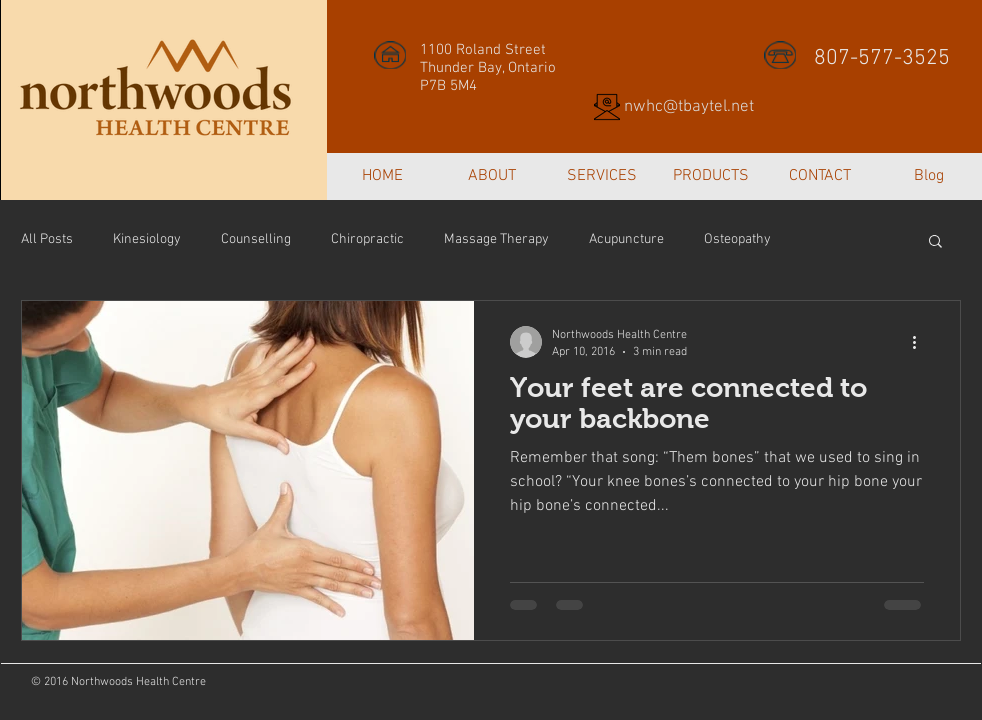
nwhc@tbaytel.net (689, 107)
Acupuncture (626, 239)
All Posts (47, 239)
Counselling (256, 239)
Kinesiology (147, 239)
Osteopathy (737, 239)
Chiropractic (367, 239)
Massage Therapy (496, 239)
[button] (935, 242)
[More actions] (921, 342)
